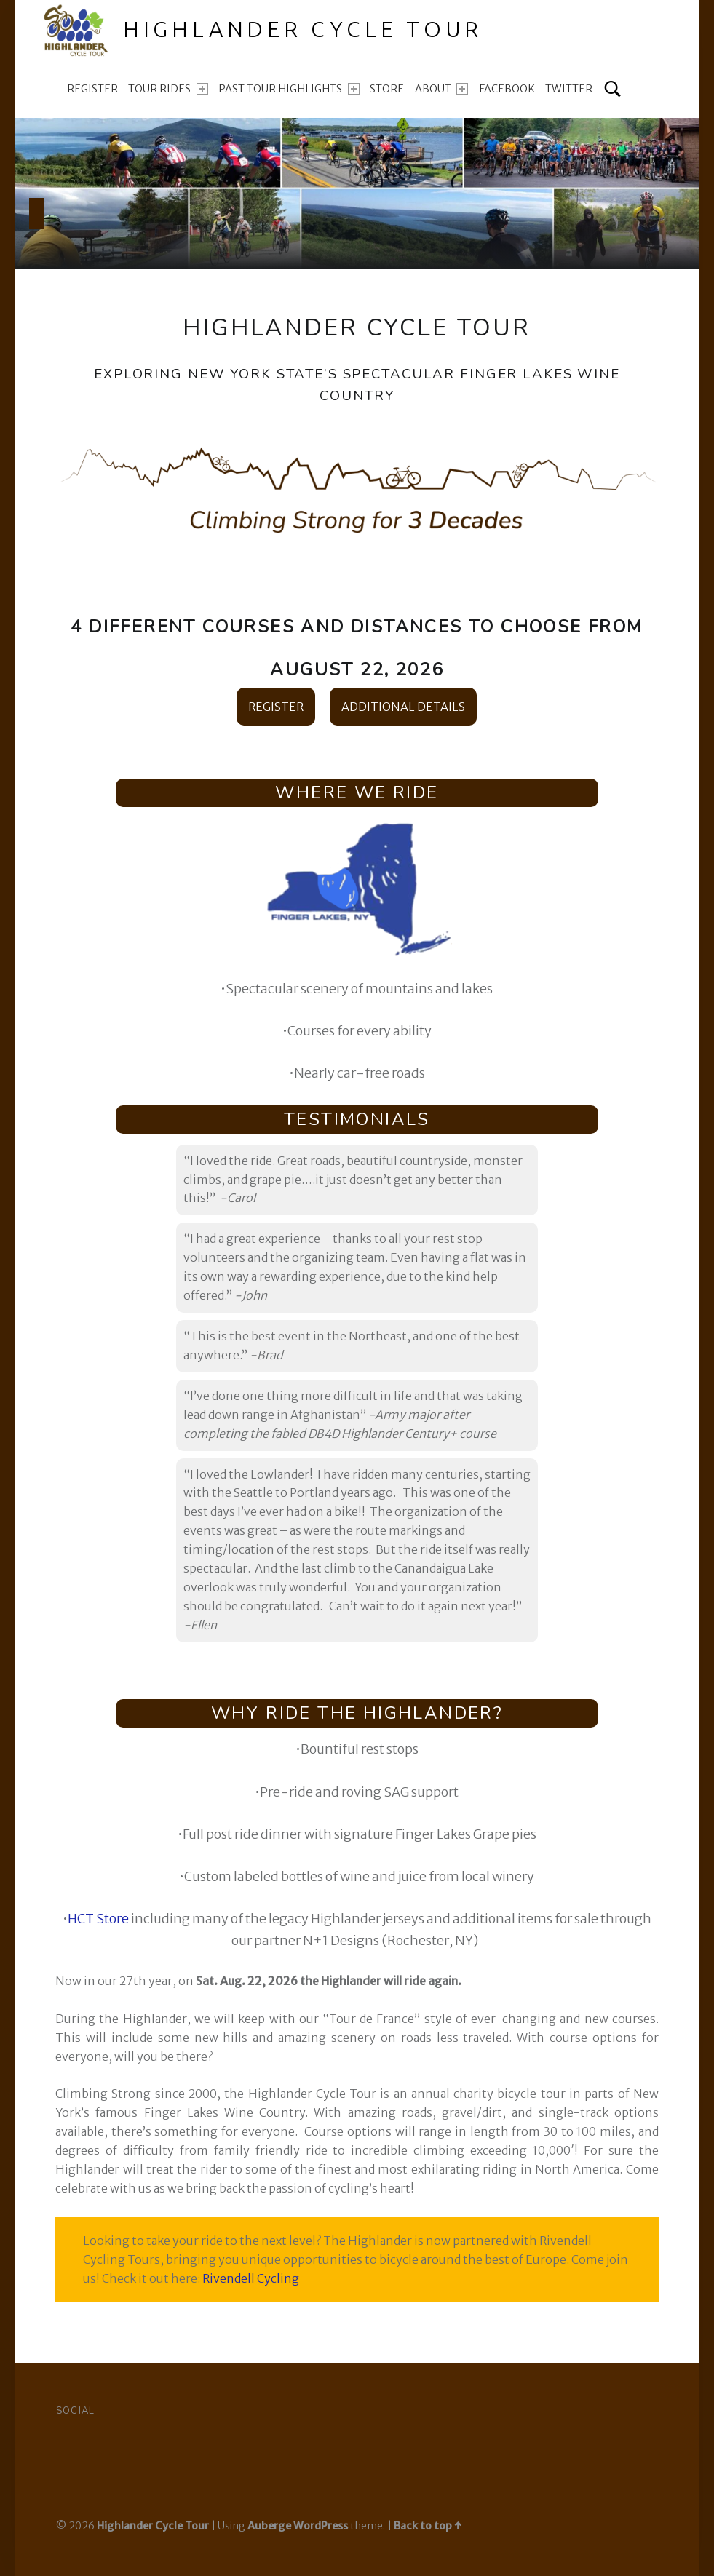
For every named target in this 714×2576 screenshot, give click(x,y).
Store (387, 88)
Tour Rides (167, 88)
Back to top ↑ (427, 2525)
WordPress (320, 2525)
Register (92, 88)
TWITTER (568, 88)
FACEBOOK (507, 88)
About (441, 88)
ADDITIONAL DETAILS (403, 706)
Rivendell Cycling (250, 2278)
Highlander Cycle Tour (153, 2525)
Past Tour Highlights (288, 88)
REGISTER (276, 706)
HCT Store (98, 1918)
